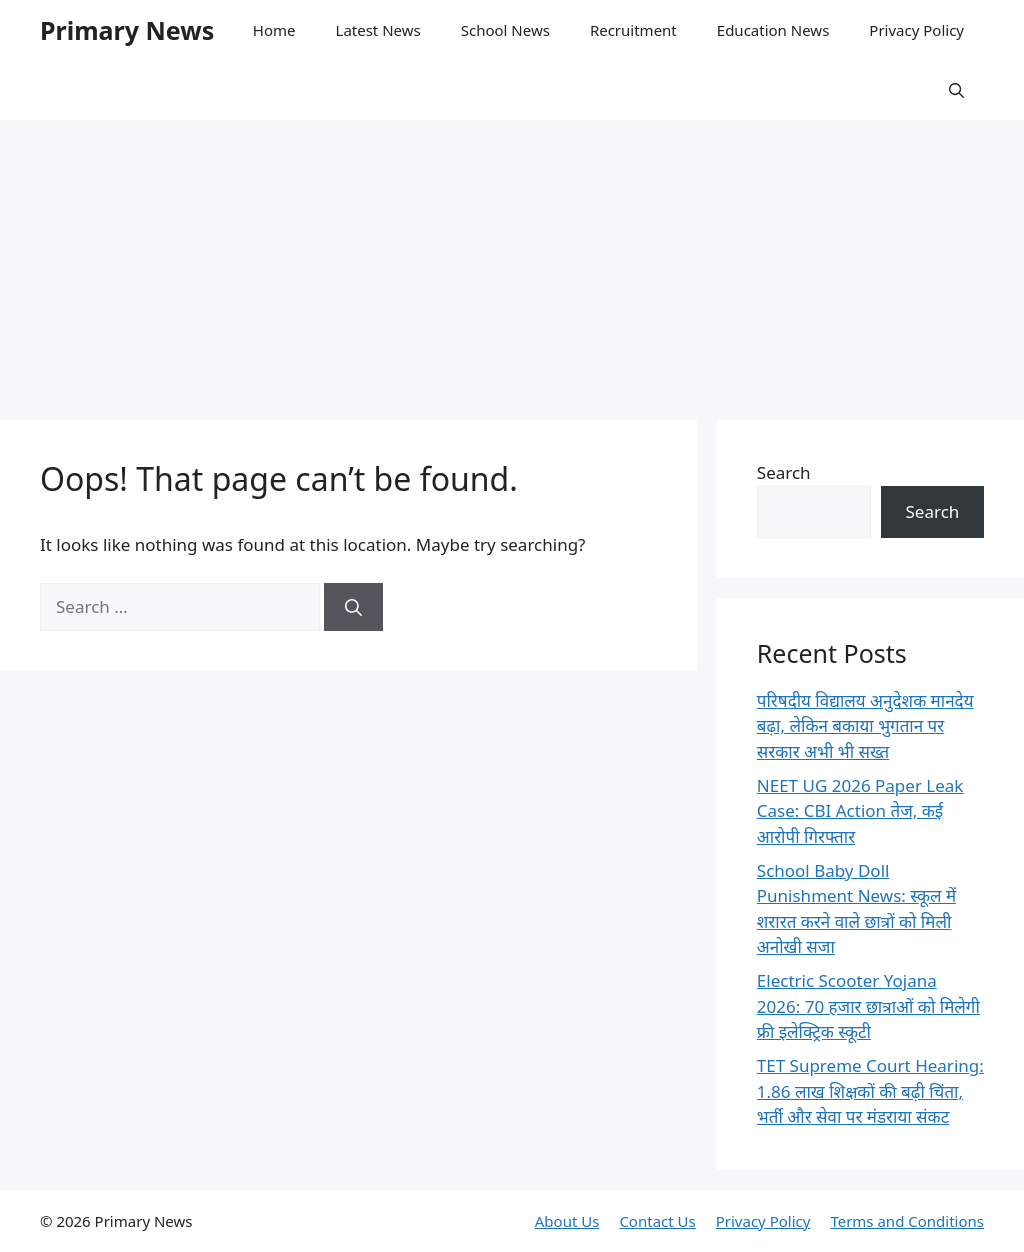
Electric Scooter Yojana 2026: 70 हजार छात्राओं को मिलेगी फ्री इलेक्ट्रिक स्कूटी (868, 1006)
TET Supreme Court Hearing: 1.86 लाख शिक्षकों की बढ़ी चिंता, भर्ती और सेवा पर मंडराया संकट (870, 1091)
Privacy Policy (916, 30)
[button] (956, 90)
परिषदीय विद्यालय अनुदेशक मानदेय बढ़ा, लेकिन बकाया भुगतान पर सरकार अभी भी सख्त (865, 726)
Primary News (127, 30)
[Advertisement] (512, 260)
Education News (773, 30)
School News (505, 30)
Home (274, 30)
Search (784, 472)
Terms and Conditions (907, 1221)
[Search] (353, 607)
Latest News (378, 30)
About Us (567, 1221)
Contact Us (657, 1221)
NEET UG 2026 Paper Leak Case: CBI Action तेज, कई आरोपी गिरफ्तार (860, 811)
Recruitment (633, 30)
